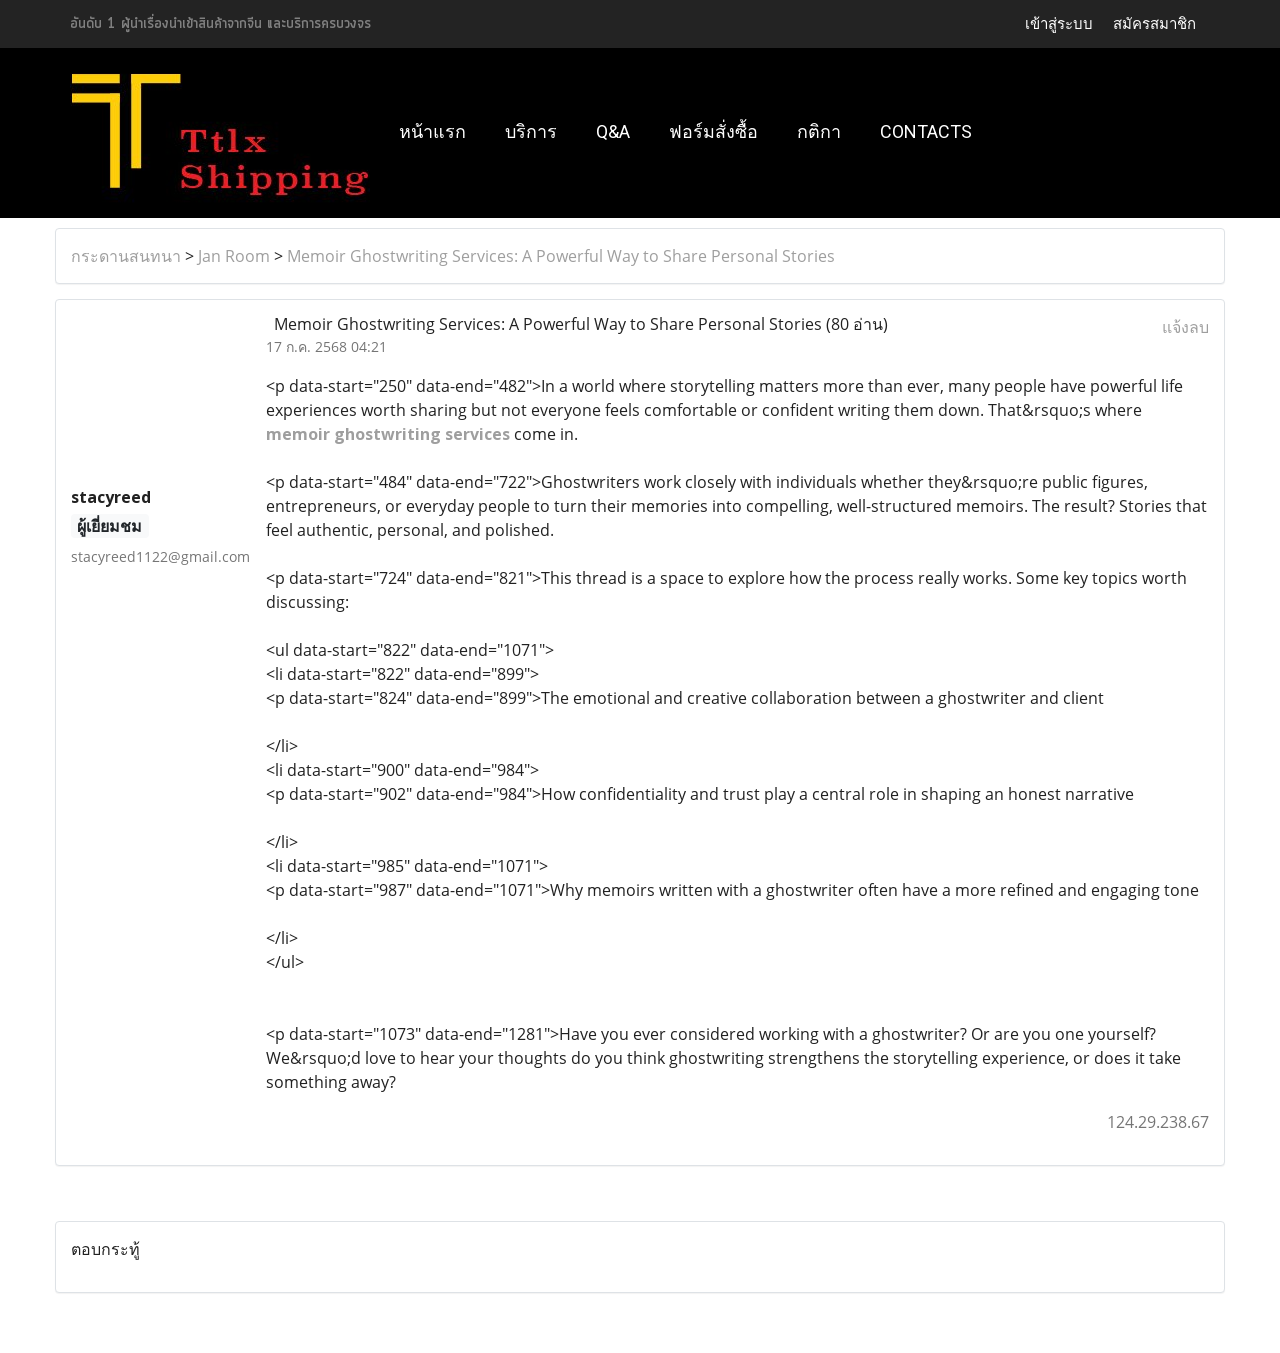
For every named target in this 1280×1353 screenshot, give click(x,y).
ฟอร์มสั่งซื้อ (713, 131)
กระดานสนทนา (126, 256)
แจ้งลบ (1185, 327)
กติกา (819, 131)
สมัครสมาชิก (1154, 23)
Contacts (926, 131)
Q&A (613, 131)
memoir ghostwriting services (388, 434)
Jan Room (234, 256)
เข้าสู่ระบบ (1059, 23)
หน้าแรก (432, 131)
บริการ (531, 131)
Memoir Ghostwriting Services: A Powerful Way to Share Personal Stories (561, 256)
